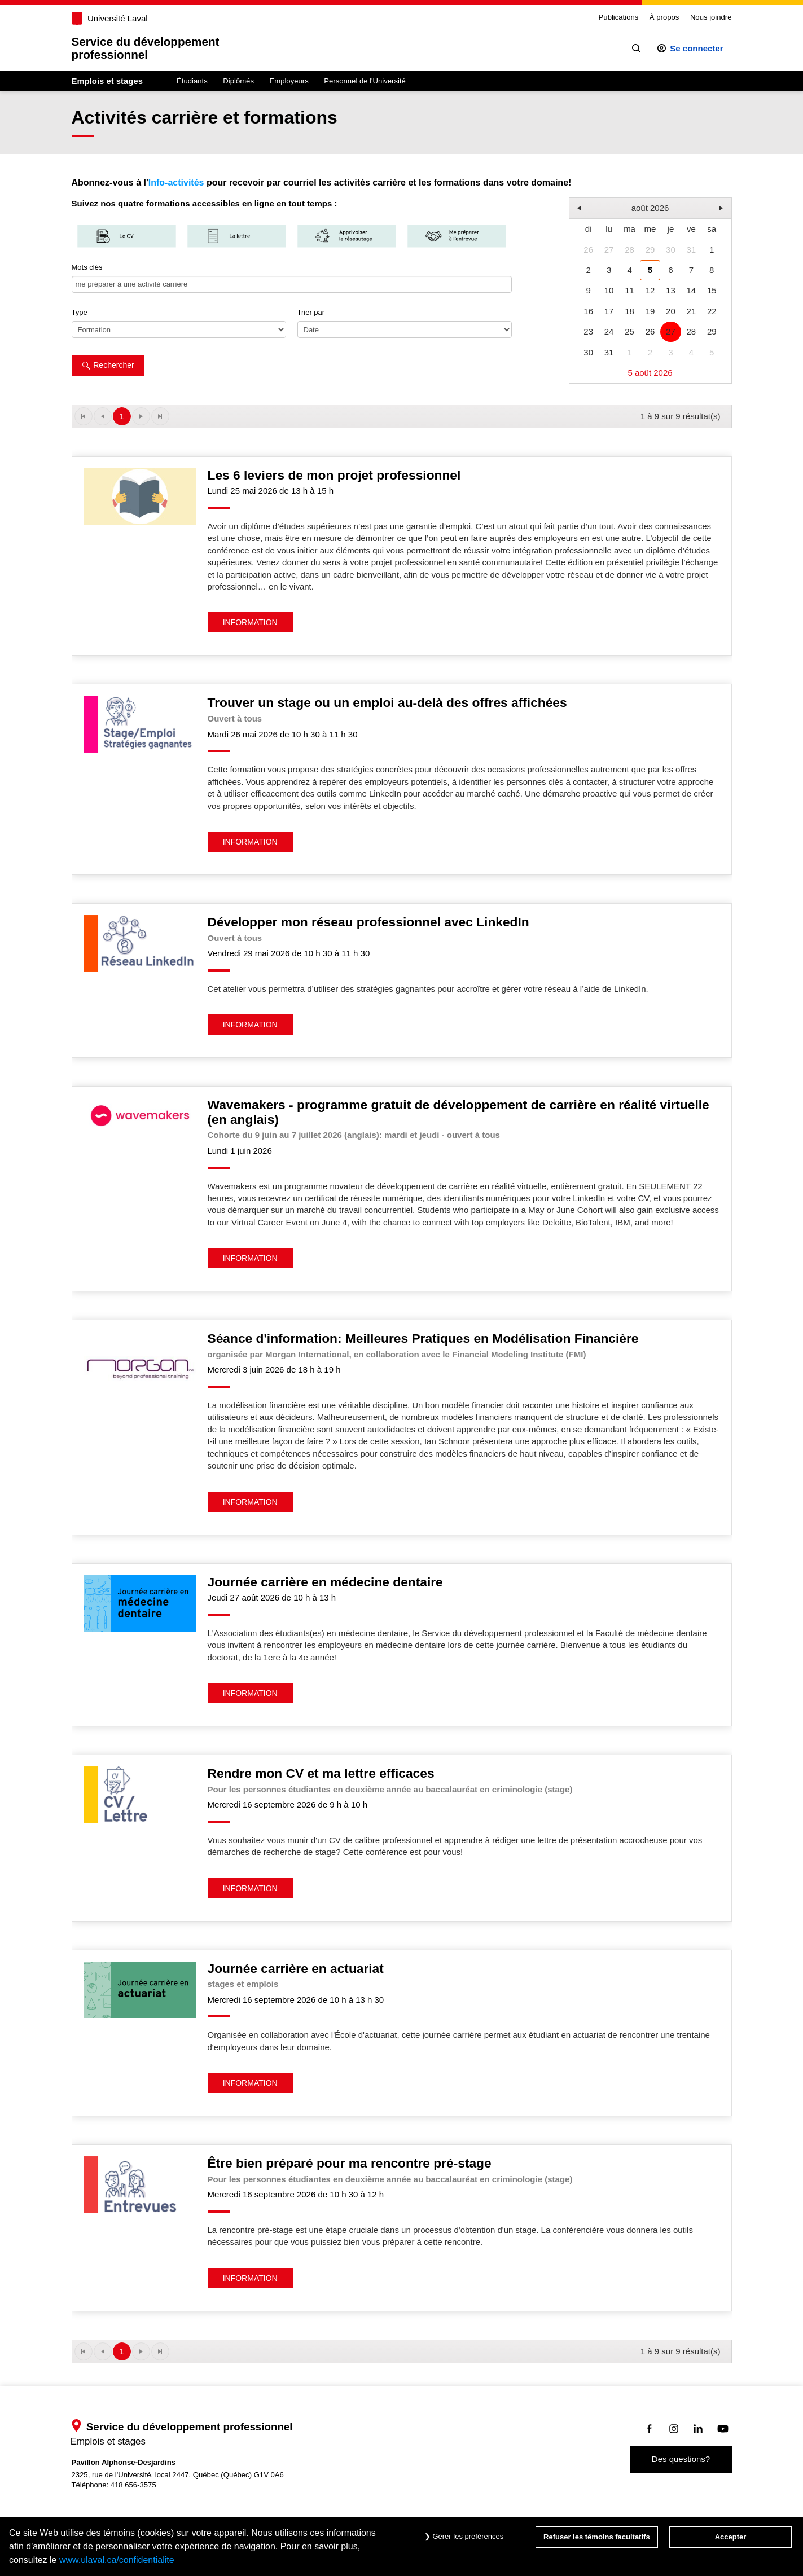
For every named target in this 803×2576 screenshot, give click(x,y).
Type (79, 312)
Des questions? (681, 2459)
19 (650, 311)
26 (588, 249)
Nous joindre (711, 17)
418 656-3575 (133, 2485)
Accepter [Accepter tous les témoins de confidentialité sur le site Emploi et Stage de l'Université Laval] (731, 2537)
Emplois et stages (107, 81)
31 (691, 249)
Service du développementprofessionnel (146, 48)
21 (691, 311)
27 (609, 249)
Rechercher (108, 365)
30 (670, 249)
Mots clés (87, 267)
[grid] (650, 291)
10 (609, 290)
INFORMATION (250, 622)
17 (609, 311)
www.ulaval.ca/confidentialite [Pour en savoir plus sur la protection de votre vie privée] (116, 2560)
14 (691, 290)
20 (670, 311)
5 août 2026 (650, 372)
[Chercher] (636, 48)
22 (712, 311)
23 (588, 331)
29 (650, 249)
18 (629, 311)
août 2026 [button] (650, 208)
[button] (579, 208)
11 (629, 290)
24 (609, 331)
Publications (619, 17)
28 (629, 249)
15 (712, 290)
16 (588, 311)
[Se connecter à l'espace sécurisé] (690, 48)
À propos (664, 17)
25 (629, 331)
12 (650, 290)
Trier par (311, 312)
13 (670, 290)
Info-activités (176, 182)
